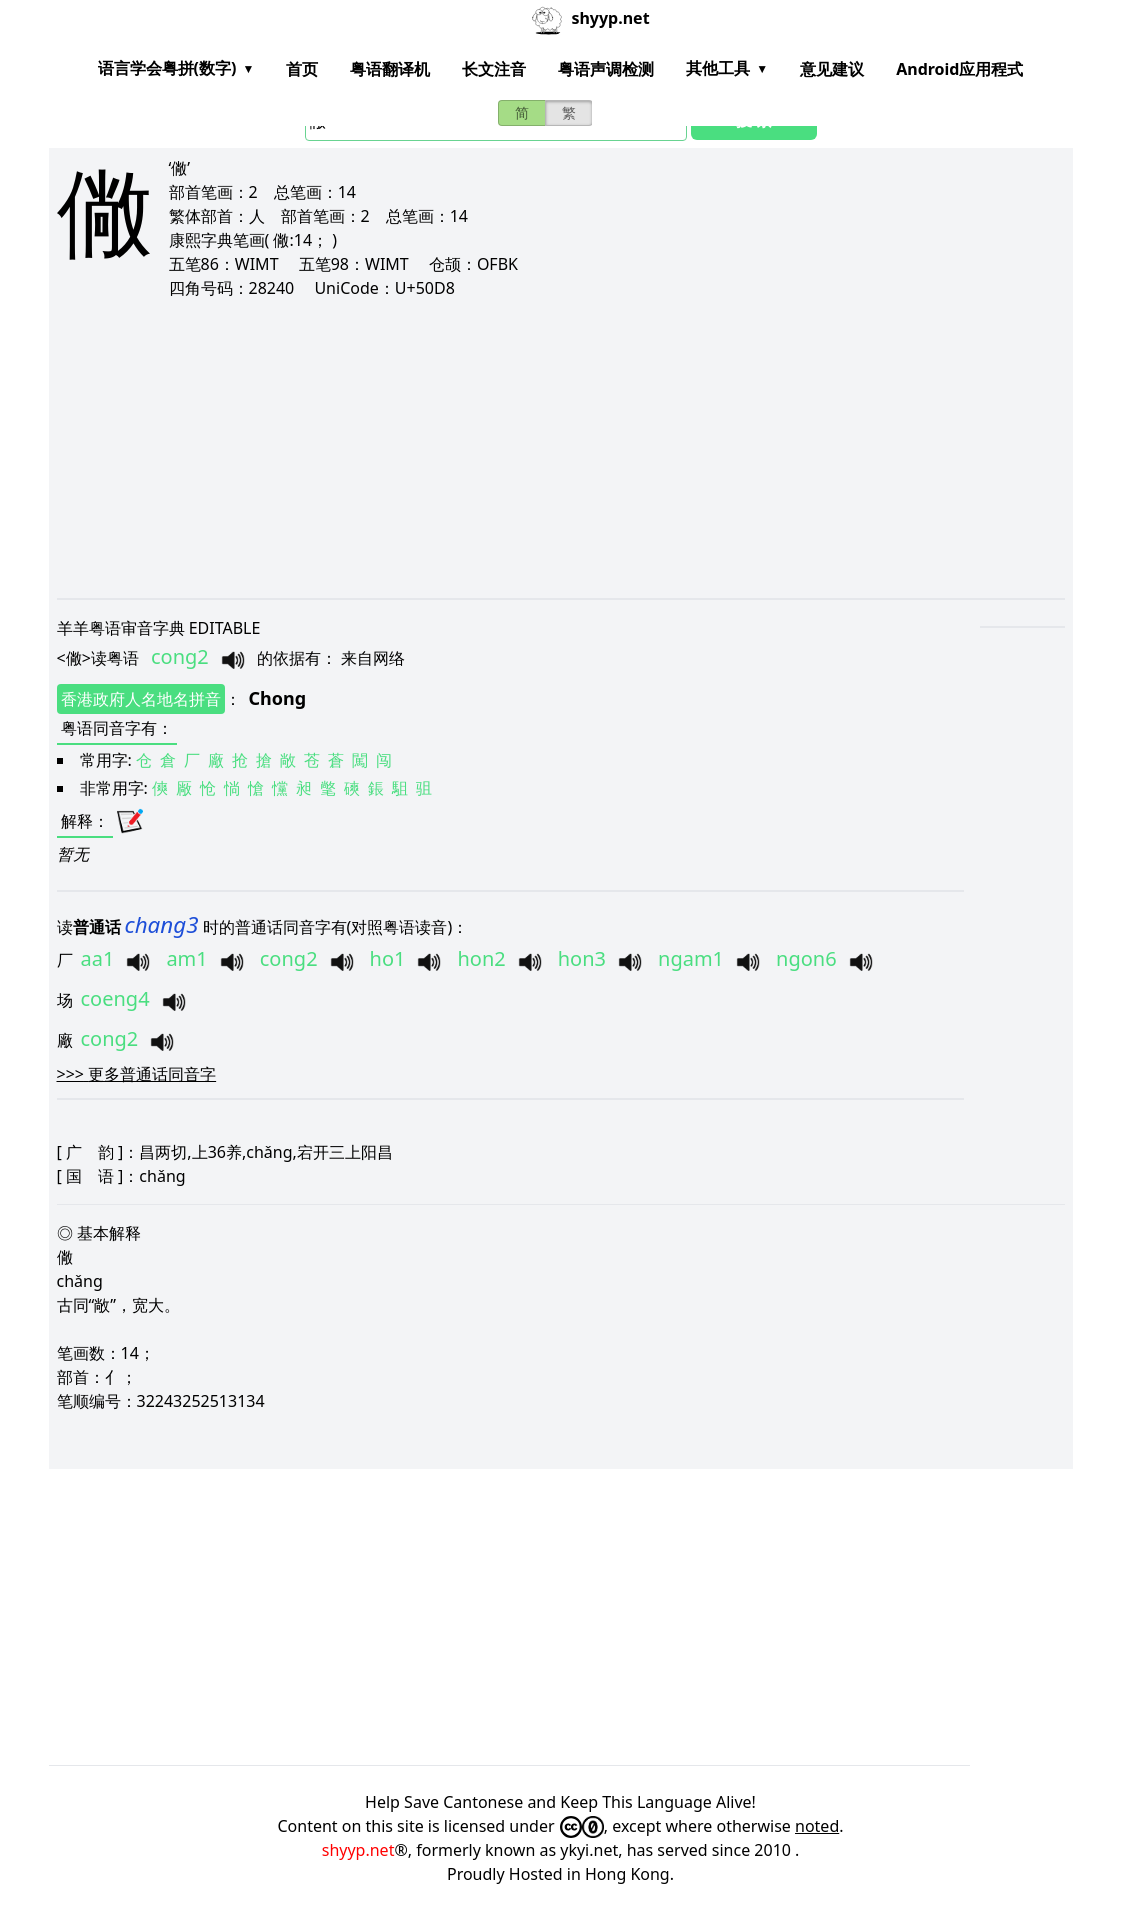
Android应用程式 (959, 69)
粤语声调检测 (606, 69)
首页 (302, 69)
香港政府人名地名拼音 (141, 699)
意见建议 (832, 69)
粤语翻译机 (390, 69)
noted (817, 1826)
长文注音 (494, 69)
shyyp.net (358, 1850)
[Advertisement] (561, 448)
